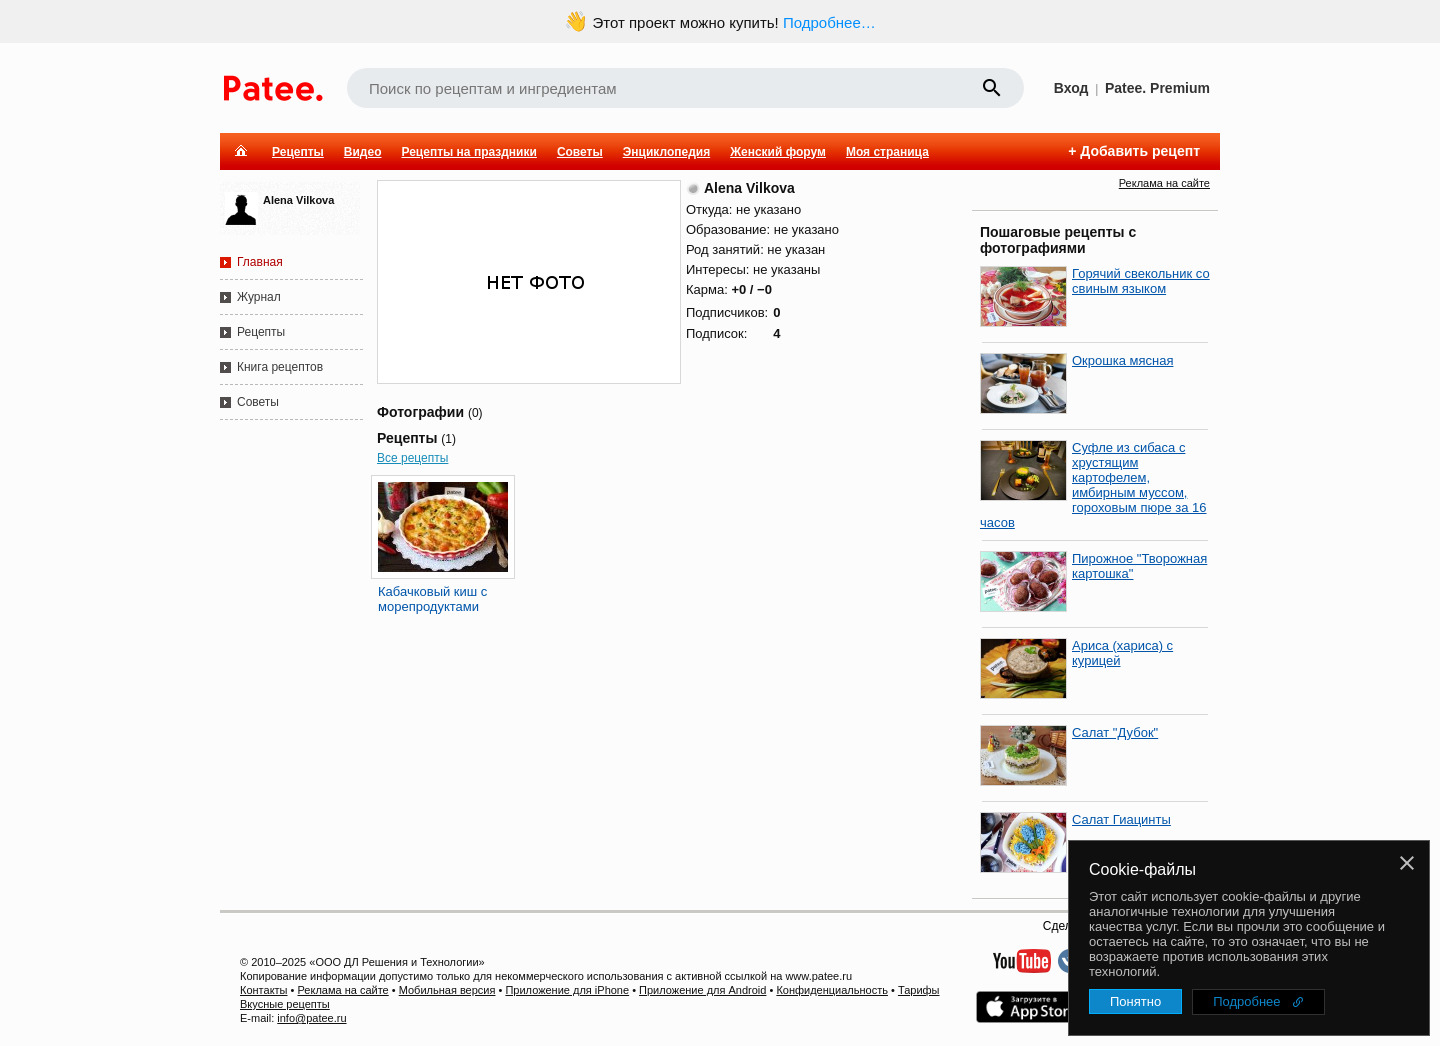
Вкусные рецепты (285, 1004)
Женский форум (778, 152)
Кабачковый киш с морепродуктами (432, 599)
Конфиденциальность (832, 990)
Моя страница (887, 152)
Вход (1071, 88)
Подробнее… (829, 22)
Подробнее (1246, 1001)
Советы (580, 152)
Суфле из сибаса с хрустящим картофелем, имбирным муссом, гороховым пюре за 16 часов (1093, 485)
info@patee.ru (311, 1018)
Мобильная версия (447, 990)
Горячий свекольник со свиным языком (1141, 281)
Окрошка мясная (1122, 360)
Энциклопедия (666, 152)
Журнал (259, 297)
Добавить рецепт (1140, 151)
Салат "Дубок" (1115, 732)
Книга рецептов (280, 367)
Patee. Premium (1157, 88)
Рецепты (298, 152)
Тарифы (919, 990)
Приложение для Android (702, 990)
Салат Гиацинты (1121, 819)
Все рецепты (412, 458)
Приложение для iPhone (567, 990)
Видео (363, 152)
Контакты (264, 990)
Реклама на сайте (1164, 183)
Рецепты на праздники (468, 152)
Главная (260, 262)
